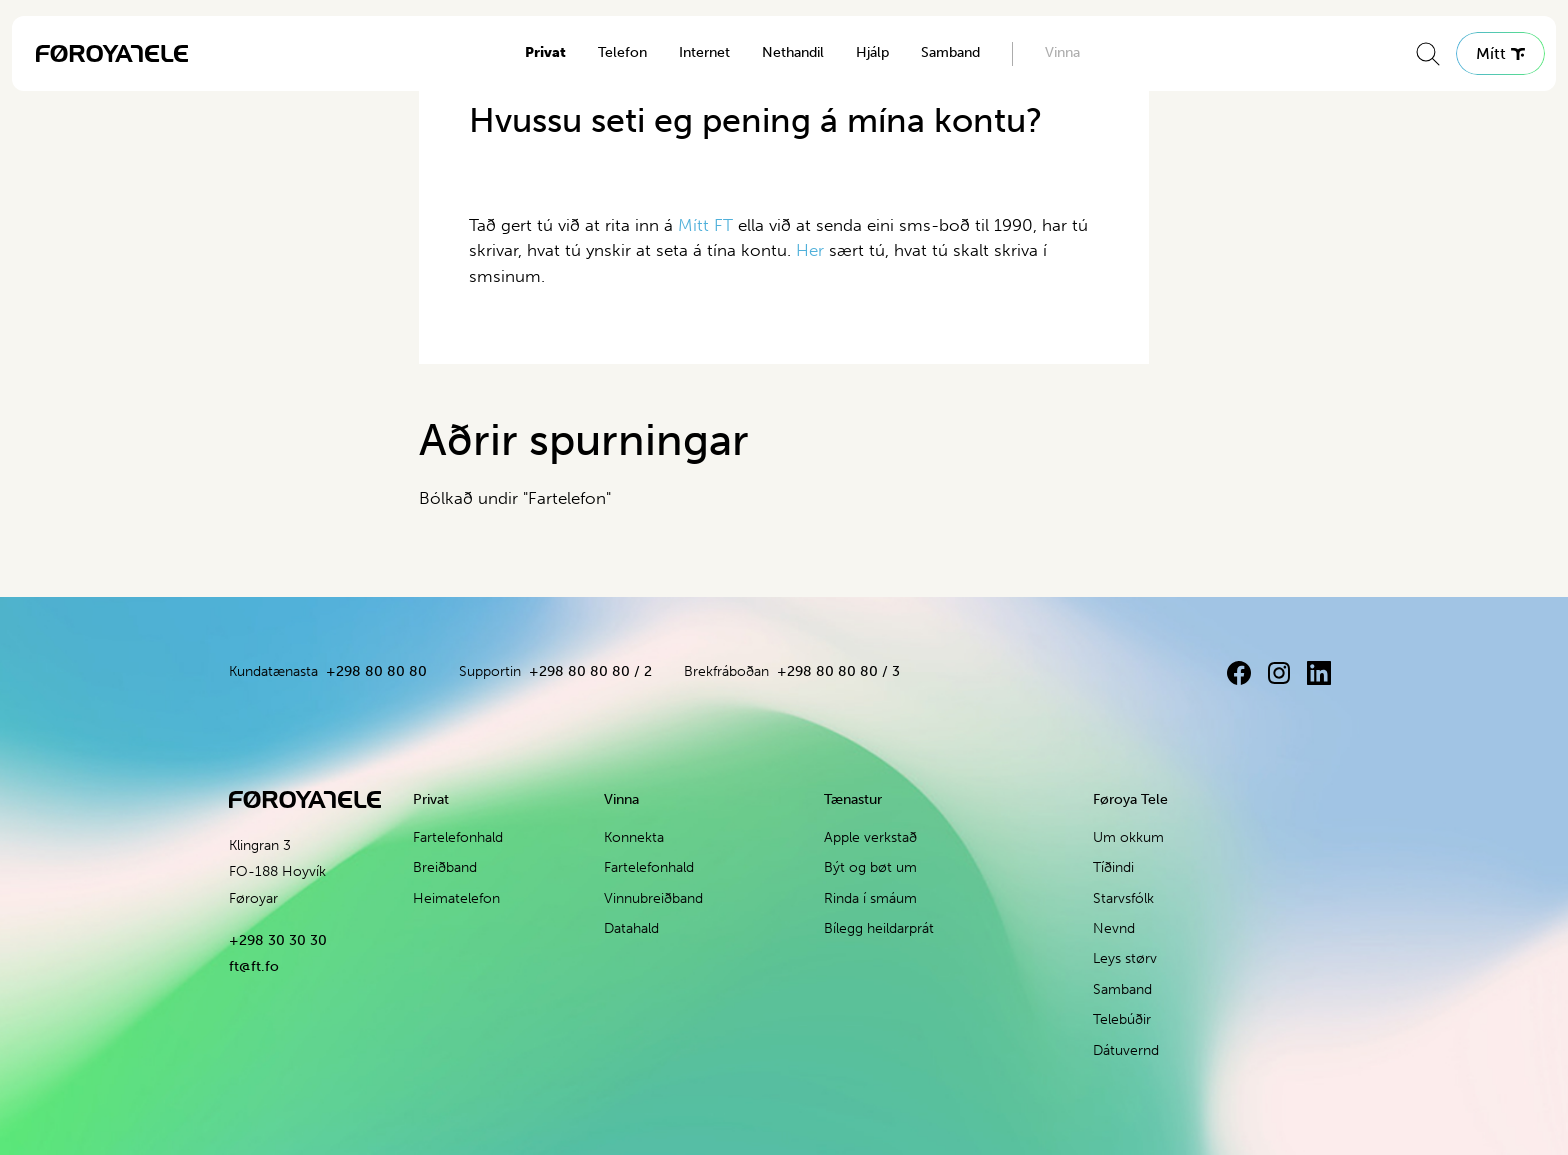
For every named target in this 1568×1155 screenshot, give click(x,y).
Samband (950, 52)
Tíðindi (1113, 867)
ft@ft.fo (254, 966)
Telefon (622, 52)
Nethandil (793, 52)
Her (812, 250)
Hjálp (872, 52)
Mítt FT (705, 225)
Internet (704, 52)
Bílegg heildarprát (879, 928)
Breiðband (445, 867)
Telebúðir (1122, 1019)
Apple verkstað (870, 837)
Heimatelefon (456, 898)
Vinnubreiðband (653, 898)
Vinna (1062, 52)
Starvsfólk (1123, 898)
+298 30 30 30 (278, 940)
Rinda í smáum (870, 898)
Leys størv (1125, 958)
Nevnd (1114, 928)
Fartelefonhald (458, 837)
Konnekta (634, 837)
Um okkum (1128, 837)
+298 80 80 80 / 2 (590, 671)
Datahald (631, 928)
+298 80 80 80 (376, 671)
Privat (545, 52)
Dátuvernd (1126, 1050)
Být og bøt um (870, 867)
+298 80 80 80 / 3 (838, 671)
